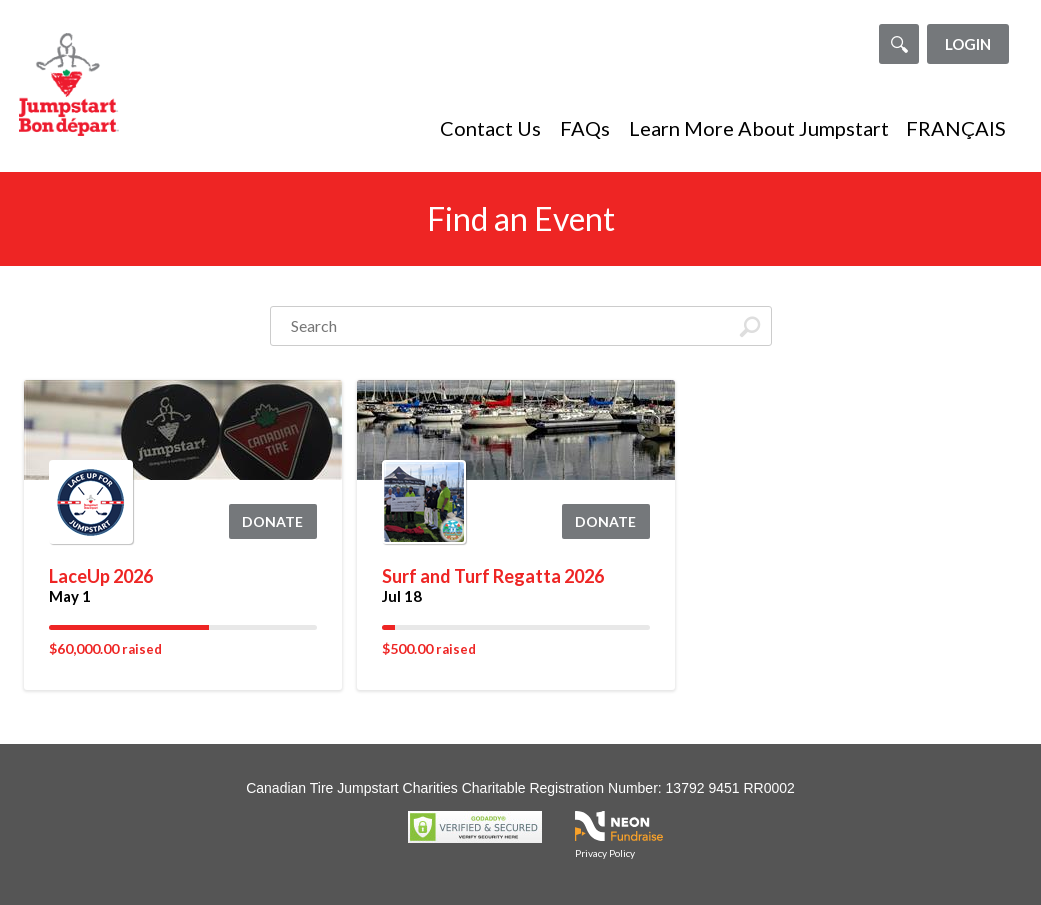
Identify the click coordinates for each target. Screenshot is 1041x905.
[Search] (899, 44)
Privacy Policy (605, 853)
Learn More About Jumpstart (759, 128)
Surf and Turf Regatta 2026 (493, 576)
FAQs (585, 128)
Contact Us (490, 128)
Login (968, 44)
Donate (272, 521)
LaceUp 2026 (101, 576)
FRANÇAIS (956, 128)
